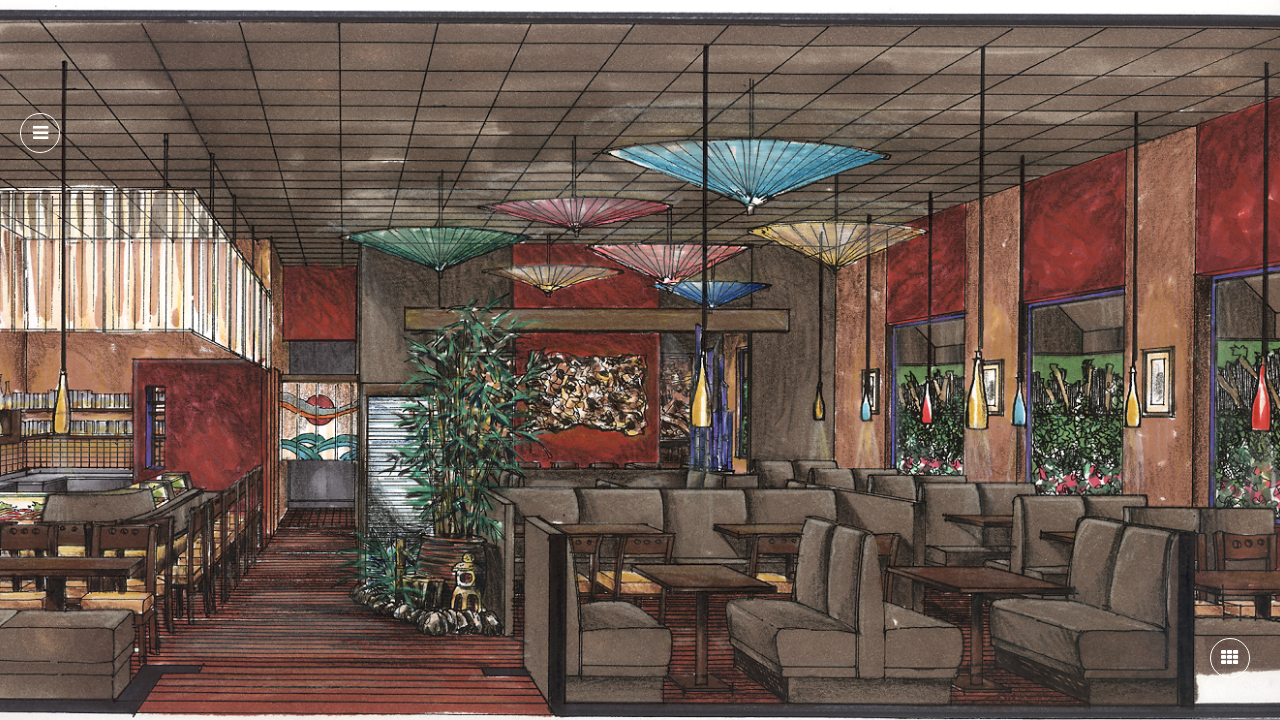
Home (224, 39)
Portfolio (484, 39)
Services (392, 39)
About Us (303, 39)
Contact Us (586, 39)
